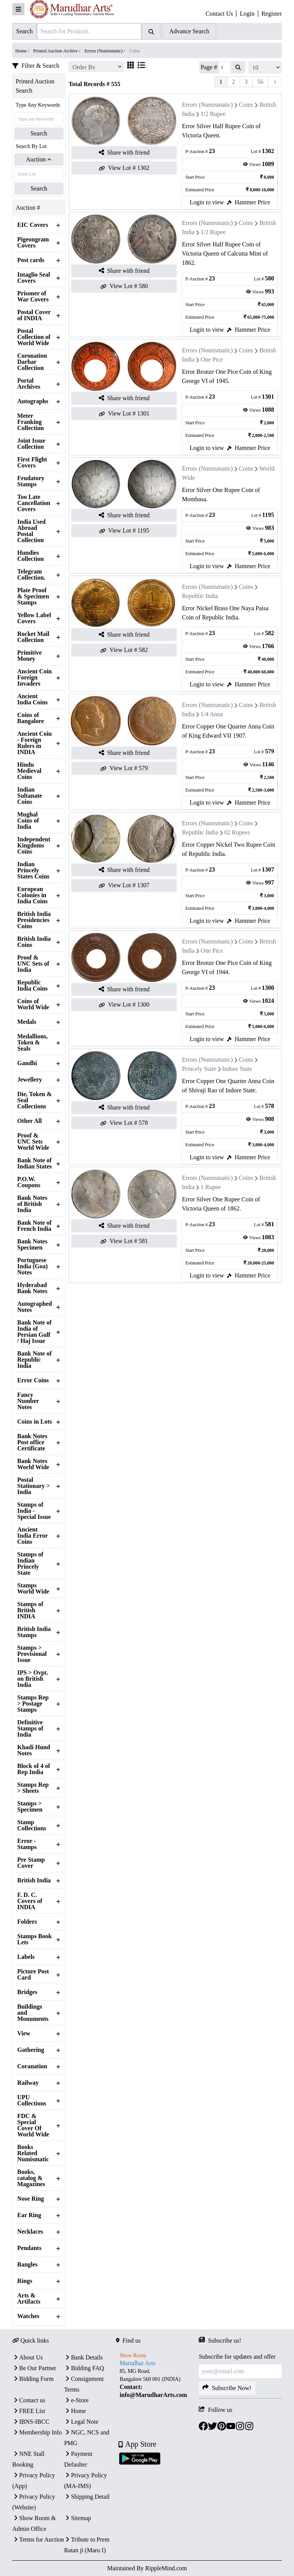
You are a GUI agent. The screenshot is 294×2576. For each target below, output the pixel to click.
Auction (39, 159)
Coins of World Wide (33, 1004)
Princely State (199, 1069)
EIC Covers (32, 225)
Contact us (28, 2400)
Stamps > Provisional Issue (32, 1654)
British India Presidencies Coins (34, 920)
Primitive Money (29, 656)
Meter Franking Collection (30, 422)
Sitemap (77, 2518)
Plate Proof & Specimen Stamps (33, 596)
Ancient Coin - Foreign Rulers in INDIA (34, 743)
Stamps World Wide (33, 1588)
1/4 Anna (212, 714)
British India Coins (34, 942)
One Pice (212, 359)
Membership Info (37, 2432)
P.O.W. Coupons (28, 1182)
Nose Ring (30, 2199)
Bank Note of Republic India (34, 1360)
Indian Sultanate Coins (29, 796)
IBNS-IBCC (30, 2421)
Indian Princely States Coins (33, 870)
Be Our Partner (34, 2368)
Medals (26, 1022)
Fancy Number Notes (28, 1401)
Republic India (200, 596)
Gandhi (27, 1063)
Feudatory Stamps (30, 481)
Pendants (29, 2248)
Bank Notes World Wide (33, 1464)
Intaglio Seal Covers (33, 278)
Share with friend (124, 152)
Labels (25, 1957)
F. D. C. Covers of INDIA (29, 1901)
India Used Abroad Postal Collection (31, 531)
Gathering (30, 2050)
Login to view (206, 202)
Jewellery (29, 1080)
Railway (28, 2083)
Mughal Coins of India (28, 820)
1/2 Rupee (213, 114)
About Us (27, 2357)
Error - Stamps (27, 1844)
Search (39, 133)
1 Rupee (211, 1187)
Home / (22, 51)
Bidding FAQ (84, 2368)
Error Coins (33, 1380)
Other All (29, 1121)
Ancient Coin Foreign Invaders (34, 677)
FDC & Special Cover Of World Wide (33, 2125)
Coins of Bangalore (30, 718)
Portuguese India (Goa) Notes (32, 1266)
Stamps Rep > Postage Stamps (33, 1704)
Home (75, 2411)
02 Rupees (237, 832)
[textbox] (157, 2383)
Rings (24, 2281)
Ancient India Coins (32, 699)
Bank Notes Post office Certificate (32, 1442)
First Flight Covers (32, 462)
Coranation (32, 2066)
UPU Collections (31, 2100)
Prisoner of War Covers (33, 296)
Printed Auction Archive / (57, 51)
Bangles (27, 2265)
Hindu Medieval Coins (29, 771)
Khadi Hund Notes (33, 1750)
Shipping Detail (86, 2496)
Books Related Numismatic (33, 2153)
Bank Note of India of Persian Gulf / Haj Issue (34, 1332)
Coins (246, 104)
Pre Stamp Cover (31, 1863)
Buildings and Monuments (33, 2013)
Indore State (237, 1069)
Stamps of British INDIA (30, 1610)
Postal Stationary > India (33, 1486)
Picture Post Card (33, 1974)
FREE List (28, 2411)
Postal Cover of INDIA (34, 315)
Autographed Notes (34, 1307)
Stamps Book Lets (34, 1939)
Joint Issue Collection (31, 444)
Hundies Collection (30, 556)
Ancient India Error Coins (32, 1536)
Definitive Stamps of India (30, 1728)
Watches (28, 2316)
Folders (27, 1922)
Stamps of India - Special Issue (34, 1511)
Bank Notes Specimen (32, 1244)
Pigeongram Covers (33, 242)
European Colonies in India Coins (32, 895)
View (23, 2033)
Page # (209, 67)
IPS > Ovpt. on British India (32, 1679)
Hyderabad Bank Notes (32, 1288)
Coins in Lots (34, 1422)
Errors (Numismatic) (207, 104)
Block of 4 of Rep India (33, 1769)
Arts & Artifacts (28, 2298)
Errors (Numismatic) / (105, 51)
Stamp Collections (31, 1825)
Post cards (30, 260)
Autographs (32, 401)
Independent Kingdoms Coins (33, 845)
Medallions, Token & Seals (32, 1042)
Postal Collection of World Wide (34, 337)
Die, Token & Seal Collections (34, 1100)
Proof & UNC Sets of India (33, 964)
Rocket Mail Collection (33, 637)
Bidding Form (33, 2379)
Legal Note (81, 2421)
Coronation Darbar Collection (32, 362)
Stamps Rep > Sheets (33, 1788)
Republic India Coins (32, 985)
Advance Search (189, 31)
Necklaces (30, 2232)
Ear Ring (29, 2215)
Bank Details (83, 2357)
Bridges (27, 1992)
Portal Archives (28, 384)
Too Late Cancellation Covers (33, 503)
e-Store (76, 2400)
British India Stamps (34, 1632)
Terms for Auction (38, 2539)
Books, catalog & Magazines (31, 2178)
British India (34, 1880)
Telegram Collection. (31, 575)
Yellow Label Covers (34, 618)
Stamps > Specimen (29, 1806)
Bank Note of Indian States (34, 1163)
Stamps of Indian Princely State (30, 1563)
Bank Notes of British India (32, 1204)
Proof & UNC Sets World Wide (33, 1141)
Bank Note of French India (34, 1226)
